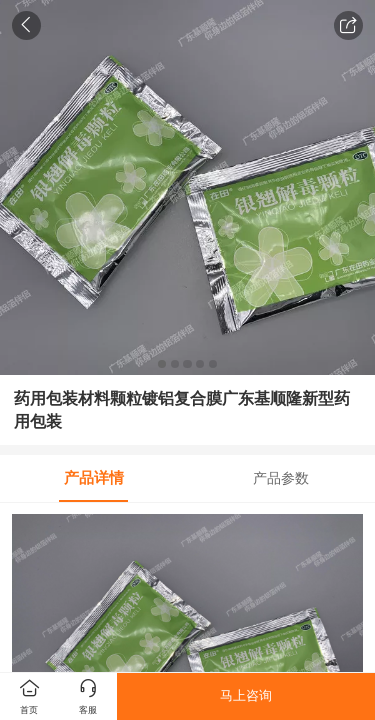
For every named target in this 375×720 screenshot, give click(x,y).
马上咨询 (246, 695)
